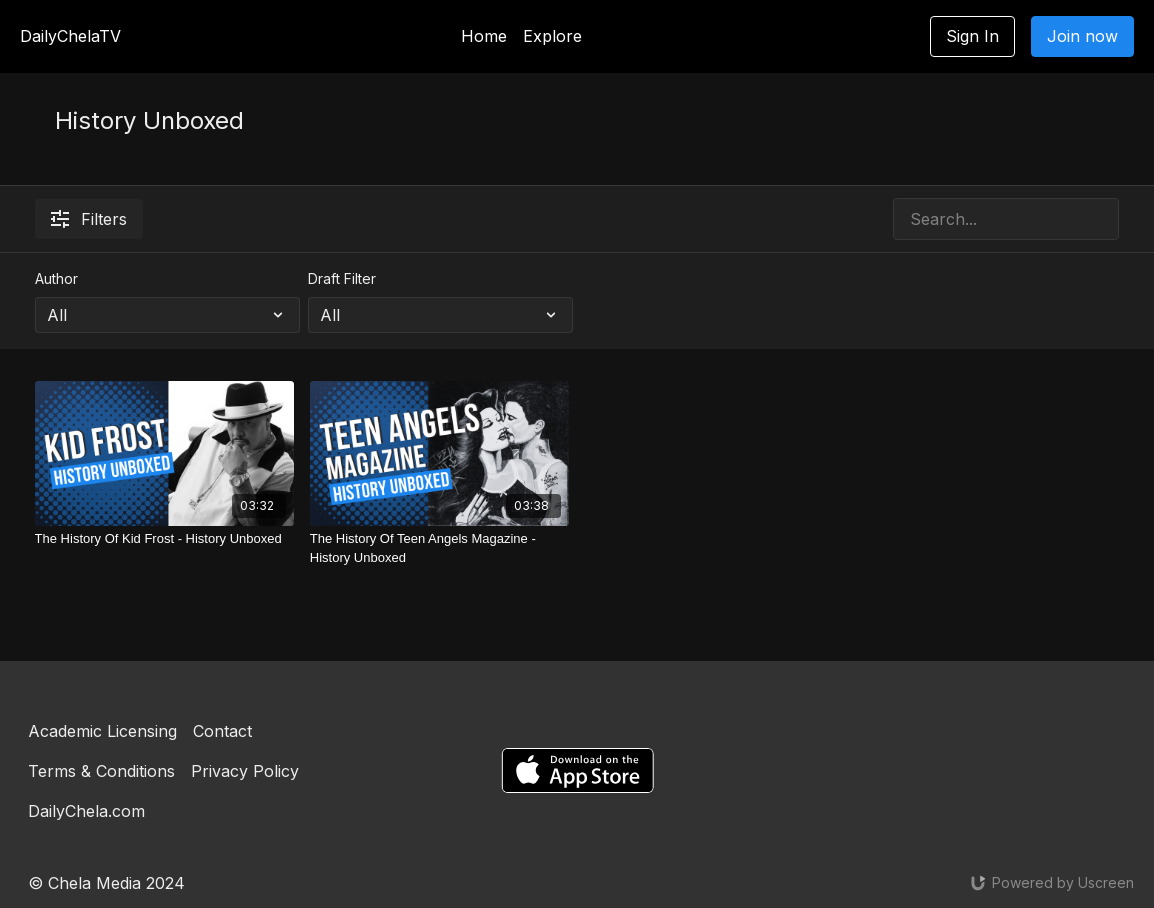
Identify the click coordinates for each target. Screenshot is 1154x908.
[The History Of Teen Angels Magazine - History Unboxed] (439, 548)
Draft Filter (342, 278)
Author (56, 278)
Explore (552, 36)
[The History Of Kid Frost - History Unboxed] (164, 539)
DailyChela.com (86, 811)
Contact (222, 731)
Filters (89, 219)
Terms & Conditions (101, 771)
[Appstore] (577, 770)
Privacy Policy (245, 771)
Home (484, 36)
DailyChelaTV (70, 36)
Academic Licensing (102, 731)
